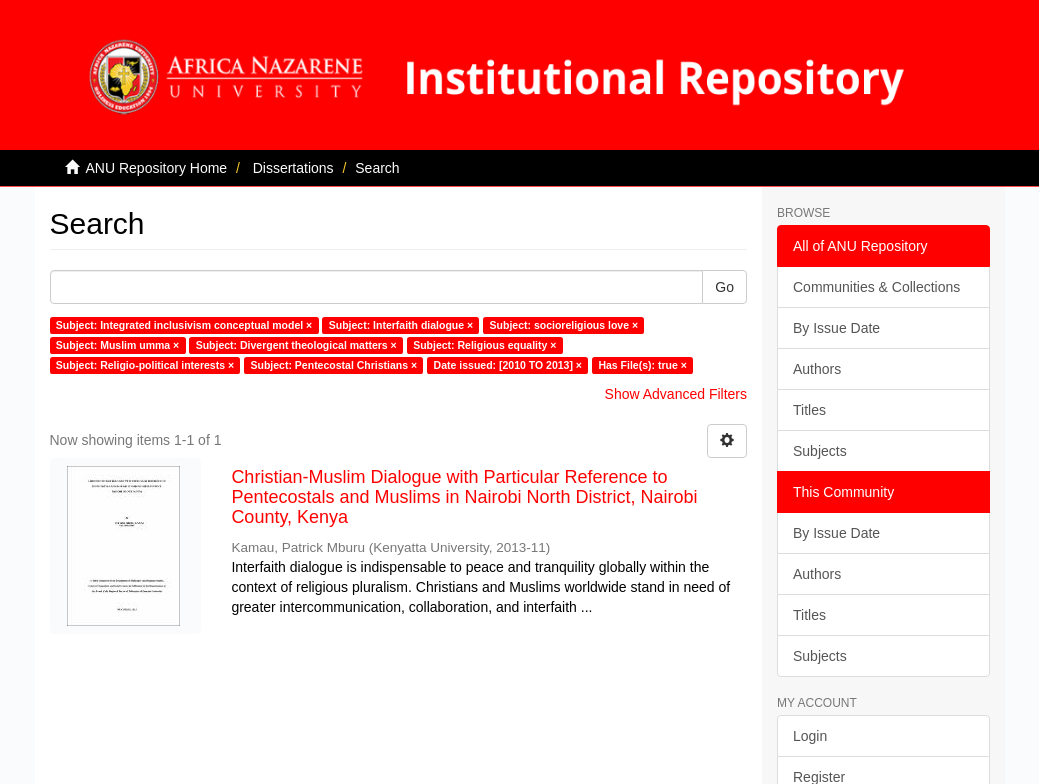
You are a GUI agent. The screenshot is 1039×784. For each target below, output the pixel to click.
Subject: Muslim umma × (117, 345)
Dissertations (293, 168)
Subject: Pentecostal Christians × (334, 365)
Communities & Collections (876, 287)
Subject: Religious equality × (484, 345)
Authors (817, 369)
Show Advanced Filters (676, 394)
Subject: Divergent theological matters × (296, 345)
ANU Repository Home (157, 168)
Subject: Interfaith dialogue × (401, 325)
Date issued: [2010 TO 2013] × (508, 365)
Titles (809, 410)
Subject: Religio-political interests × (145, 365)
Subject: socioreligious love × (564, 325)
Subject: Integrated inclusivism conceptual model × (184, 325)
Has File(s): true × (642, 365)
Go (724, 287)
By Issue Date (836, 328)
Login (810, 736)
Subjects (820, 451)
